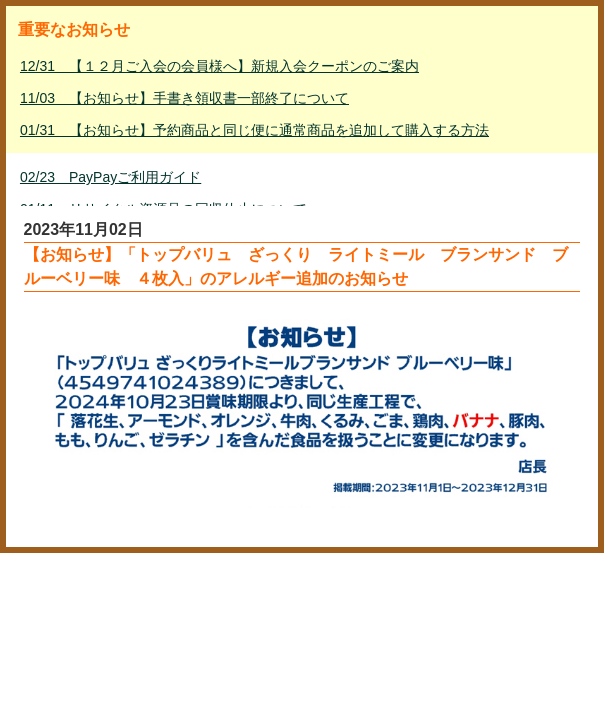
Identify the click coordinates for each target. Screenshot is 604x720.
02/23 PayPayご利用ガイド (110, 177)
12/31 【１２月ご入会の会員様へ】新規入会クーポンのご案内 (219, 66)
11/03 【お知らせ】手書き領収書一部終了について (184, 98)
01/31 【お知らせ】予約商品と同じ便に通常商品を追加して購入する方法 (254, 130)
